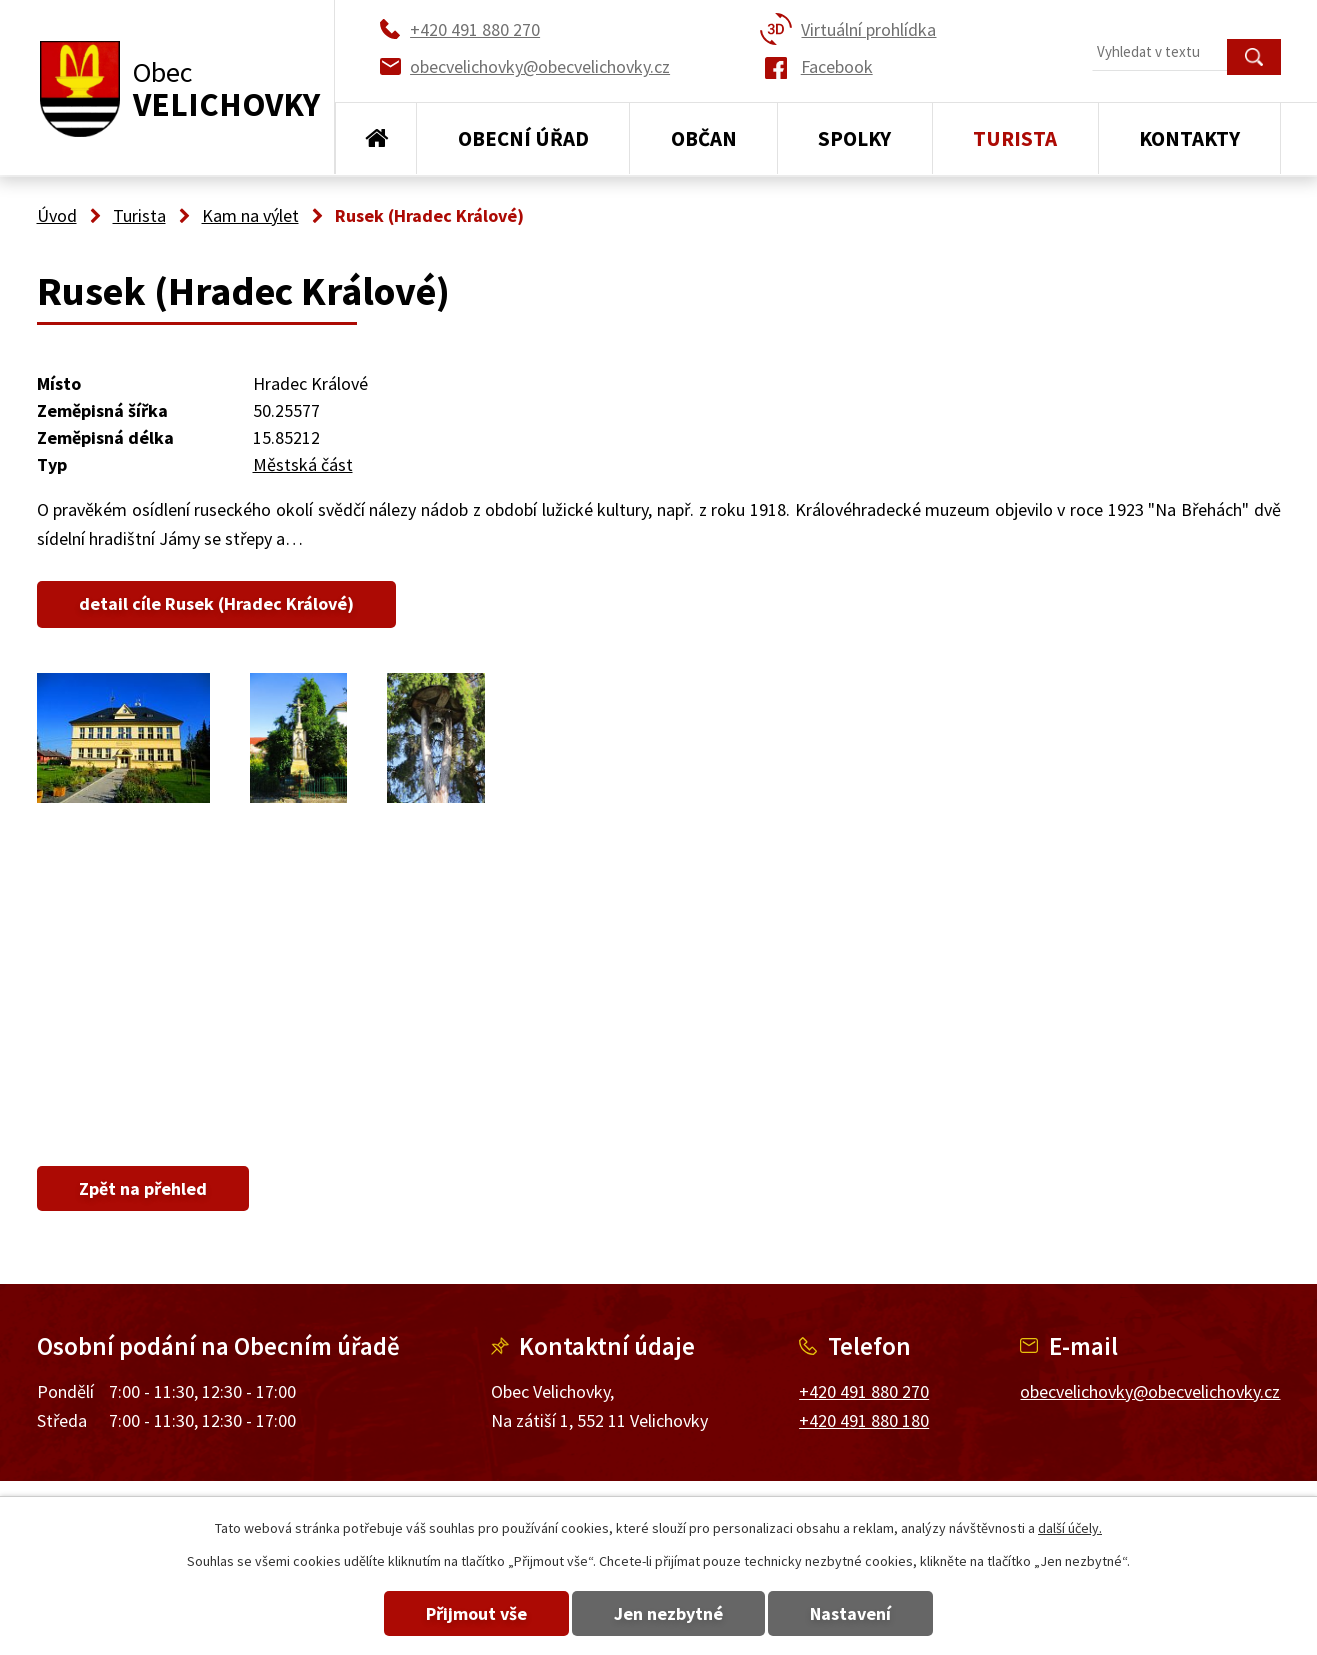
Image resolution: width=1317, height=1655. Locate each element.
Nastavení (856, 1613)
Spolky (854, 138)
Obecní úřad (523, 138)
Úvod (376, 139)
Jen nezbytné (668, 1613)
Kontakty (1189, 138)
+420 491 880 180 (864, 1420)
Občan (704, 138)
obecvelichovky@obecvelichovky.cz (1150, 1391)
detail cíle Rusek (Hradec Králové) (219, 603)
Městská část (303, 464)
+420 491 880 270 (864, 1391)
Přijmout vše (470, 1613)
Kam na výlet (250, 215)
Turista (1015, 138)
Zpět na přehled (146, 1188)
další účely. (1070, 1528)
